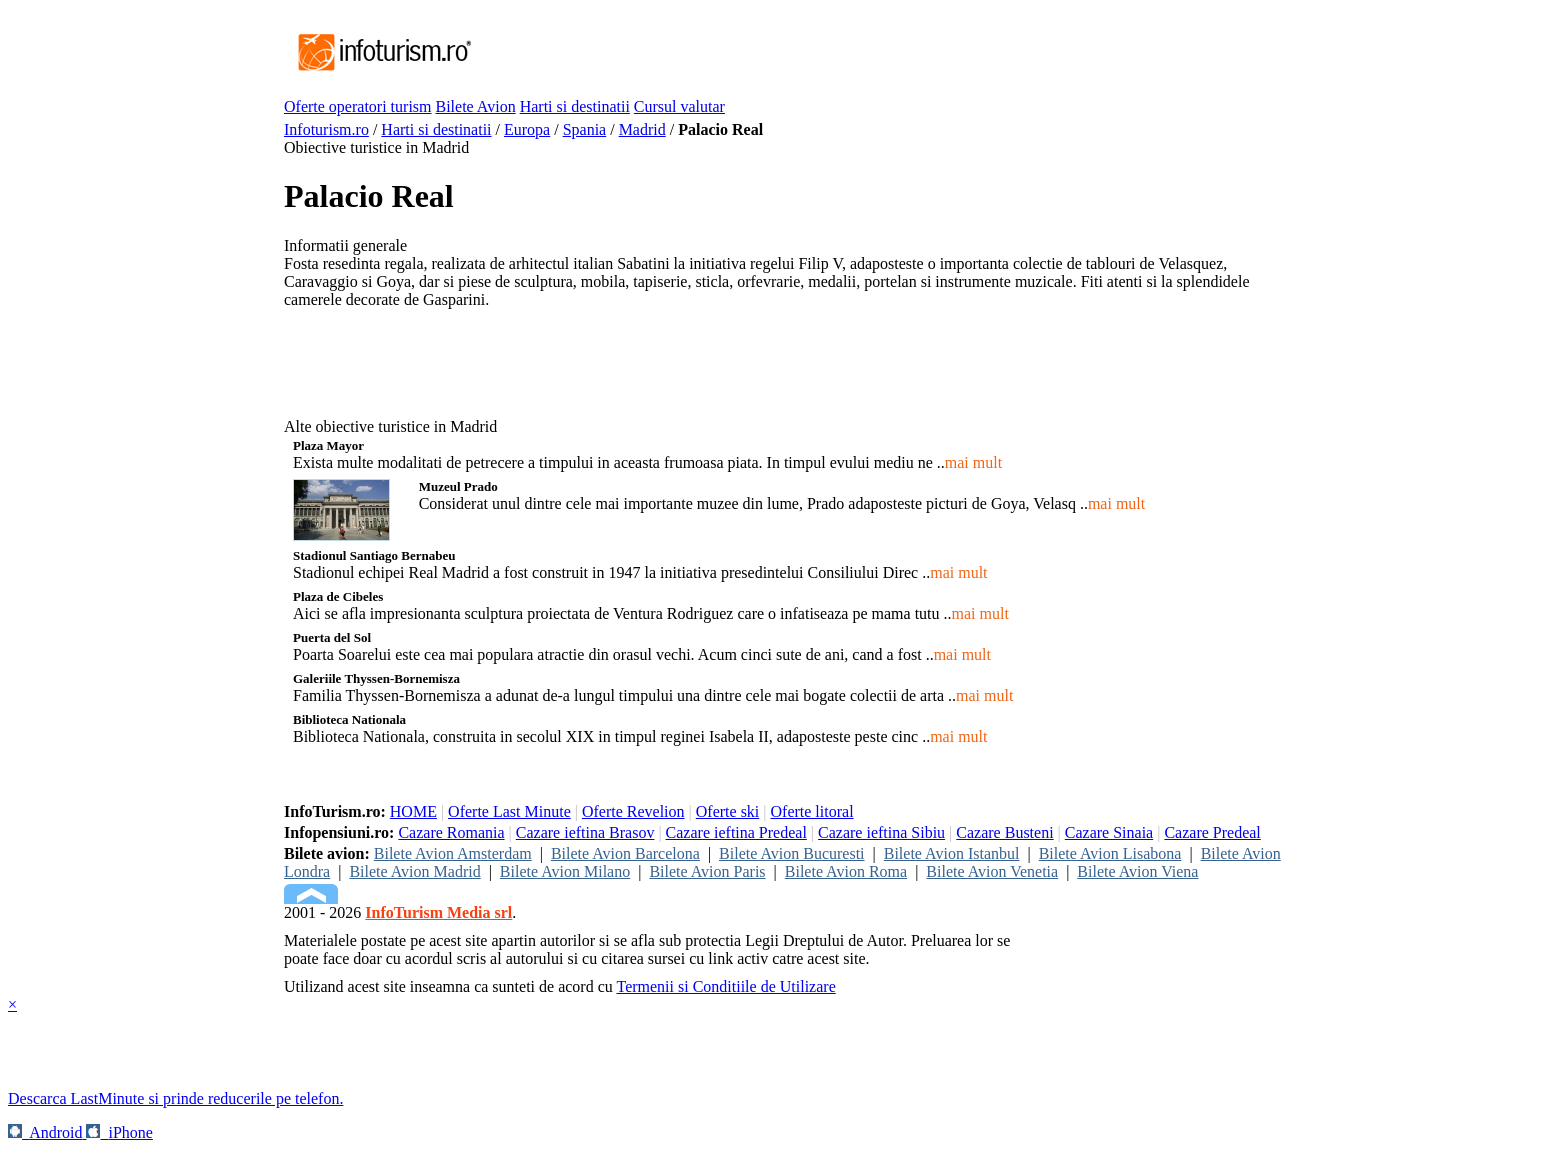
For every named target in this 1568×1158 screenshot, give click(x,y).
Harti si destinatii (575, 106)
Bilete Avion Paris (707, 871)
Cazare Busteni (1004, 832)
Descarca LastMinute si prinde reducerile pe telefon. (175, 1098)
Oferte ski (728, 811)
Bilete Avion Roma (846, 871)
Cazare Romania (451, 832)
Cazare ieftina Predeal (736, 832)
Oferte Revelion (633, 811)
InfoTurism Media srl (438, 912)
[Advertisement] (838, 53)
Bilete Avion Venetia (992, 871)
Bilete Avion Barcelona (625, 853)
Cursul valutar (679, 106)
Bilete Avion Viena (1137, 871)
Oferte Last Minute (509, 811)
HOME (413, 811)
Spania (585, 129)
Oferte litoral (812, 811)
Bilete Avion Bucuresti (791, 853)
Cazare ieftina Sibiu (881, 832)
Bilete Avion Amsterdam (453, 853)
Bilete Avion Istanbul (952, 853)
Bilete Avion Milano (565, 871)
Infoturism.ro (326, 129)
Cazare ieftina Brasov (585, 832)
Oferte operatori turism (358, 106)
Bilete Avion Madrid (414, 871)
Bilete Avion (476, 106)
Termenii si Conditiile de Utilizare (725, 986)
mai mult (973, 462)
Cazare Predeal (1212, 832)
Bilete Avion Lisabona (1110, 853)
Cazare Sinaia (1109, 832)
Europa (527, 129)
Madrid (642, 129)
